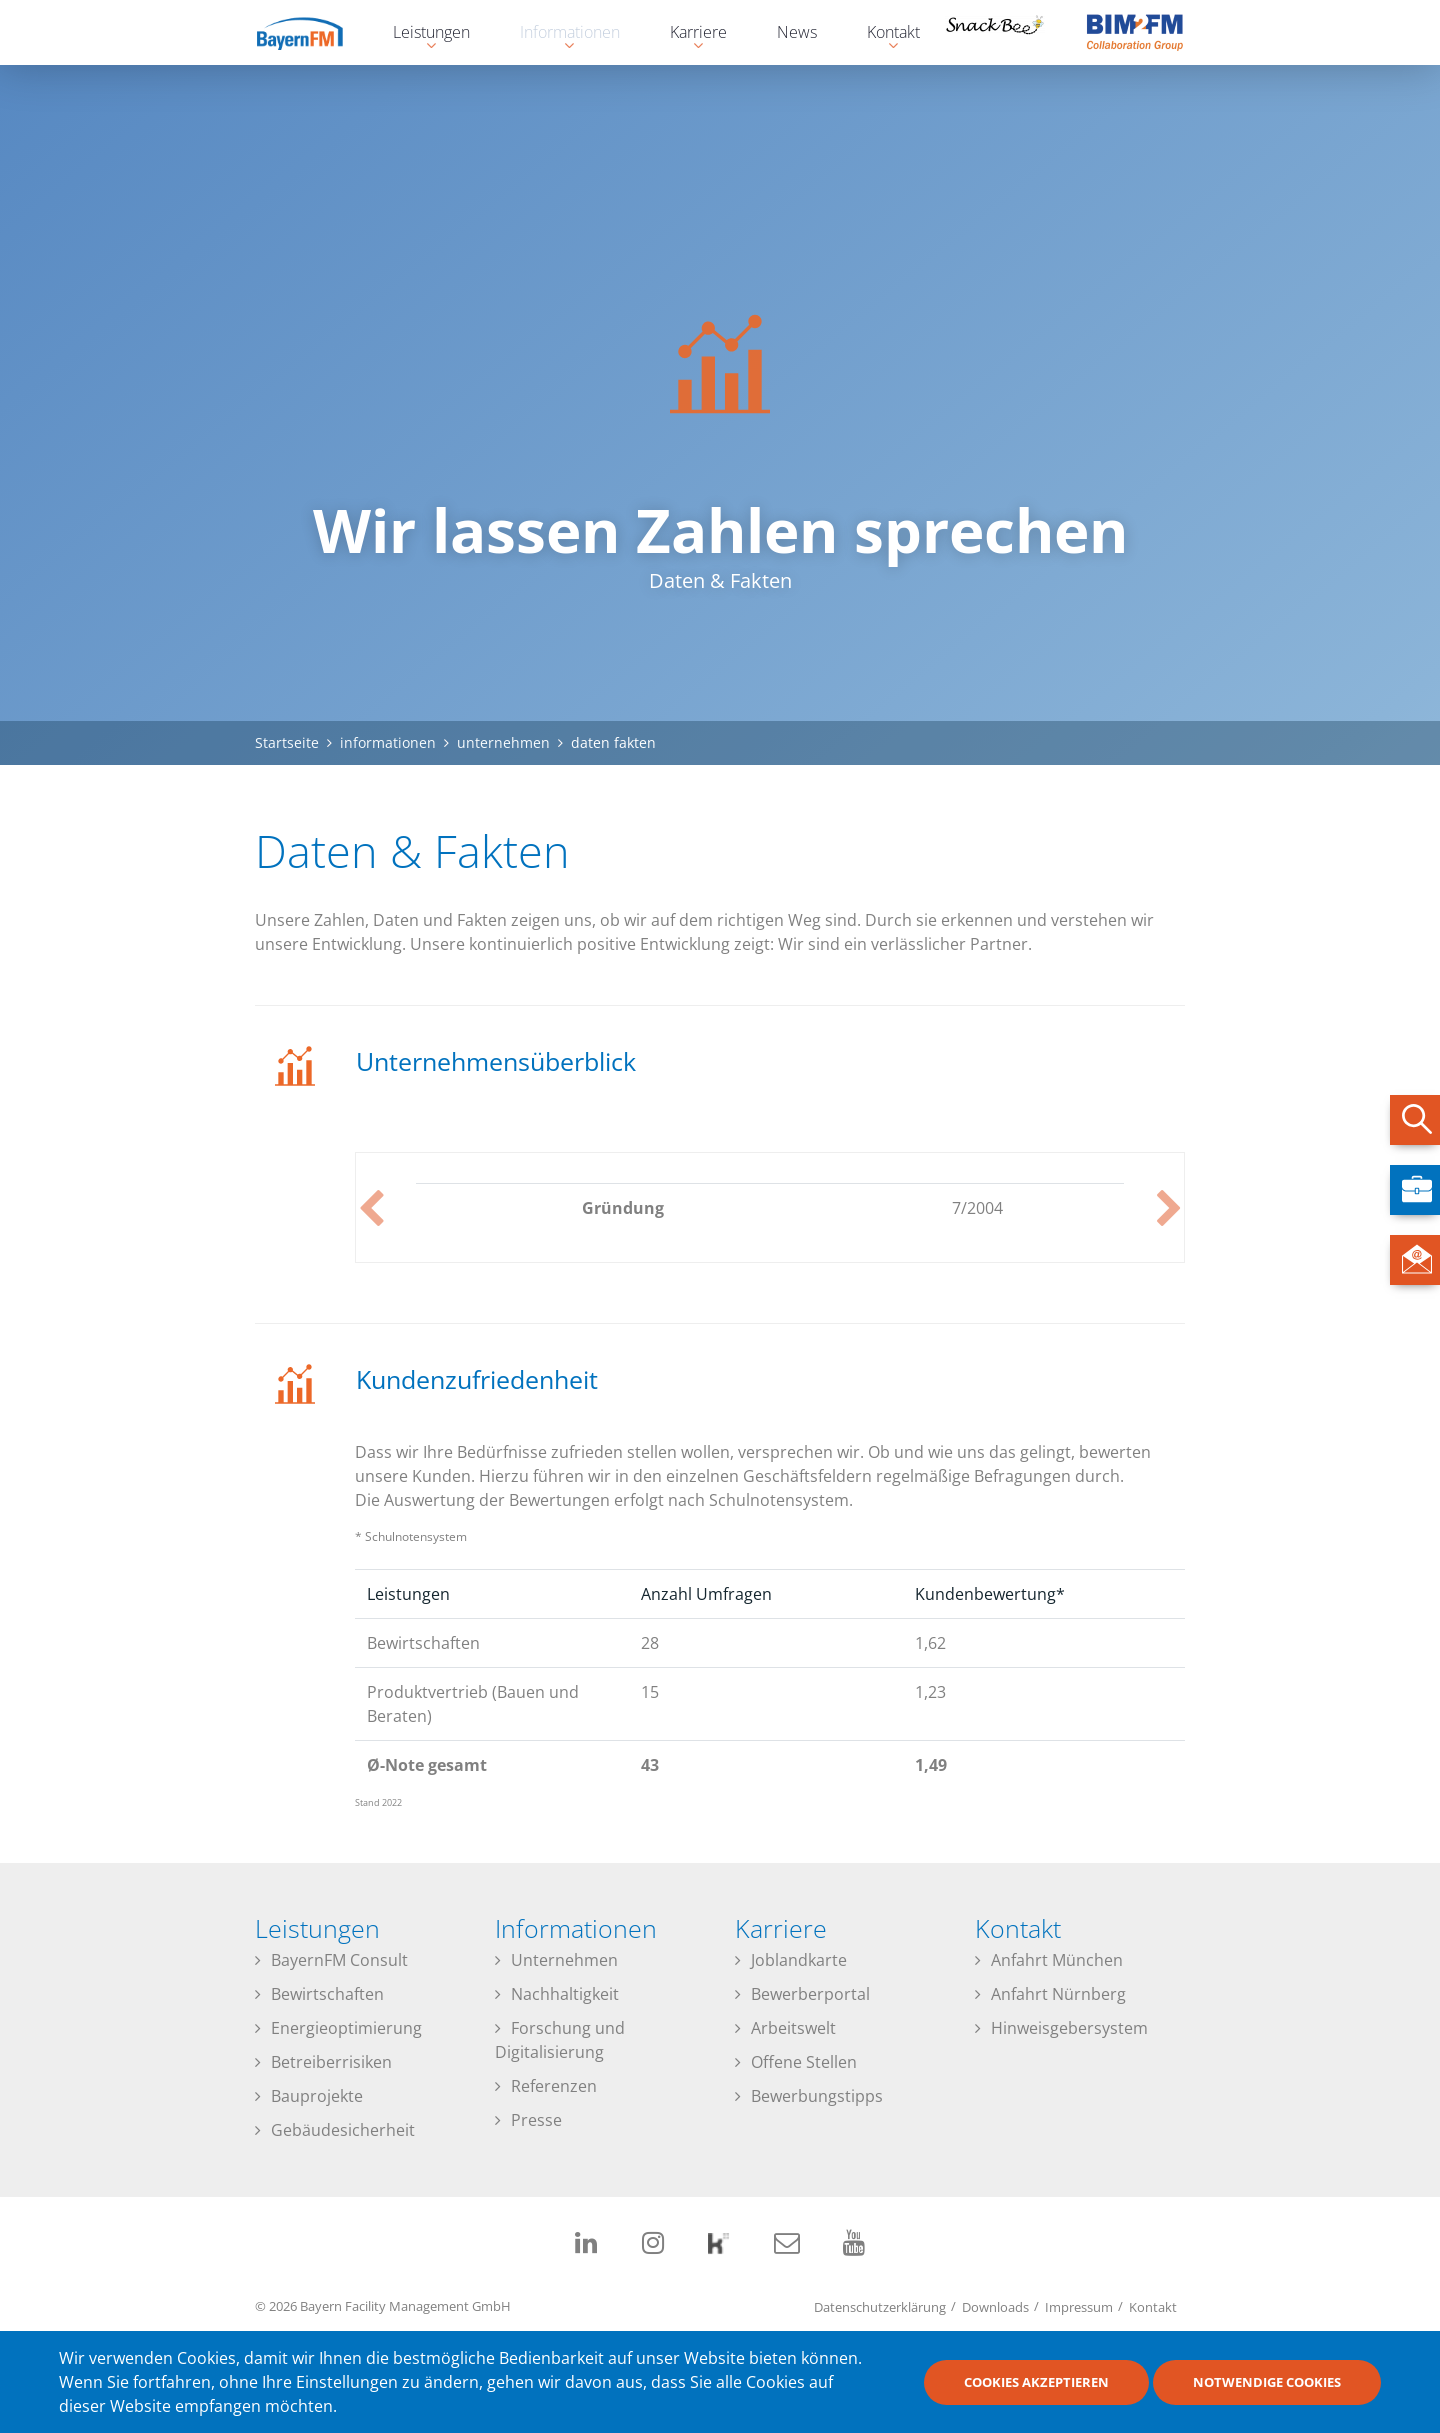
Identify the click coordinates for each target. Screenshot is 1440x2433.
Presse (536, 2120)
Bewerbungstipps (817, 2096)
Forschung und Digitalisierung (560, 2040)
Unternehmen (564, 1960)
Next (1169, 1208)
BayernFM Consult (339, 1960)
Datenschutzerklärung (880, 2306)
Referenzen (554, 2086)
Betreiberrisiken (331, 2062)
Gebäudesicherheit (343, 2130)
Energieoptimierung (346, 2028)
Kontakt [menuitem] (883, 34)
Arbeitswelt (793, 2028)
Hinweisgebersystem (1069, 2028)
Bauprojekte (317, 2096)
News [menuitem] (797, 32)
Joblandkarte (799, 1960)
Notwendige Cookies (1267, 2382)
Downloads (995, 2306)
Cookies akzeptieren (1036, 2382)
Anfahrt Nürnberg (1058, 1994)
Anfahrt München (1057, 1960)
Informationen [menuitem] (560, 34)
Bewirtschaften (327, 1994)
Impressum (1079, 2306)
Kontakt (1153, 2306)
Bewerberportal (810, 1994)
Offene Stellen (804, 2062)
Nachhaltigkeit (565, 1994)
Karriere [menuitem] (688, 34)
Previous (371, 1208)
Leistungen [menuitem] (421, 34)
